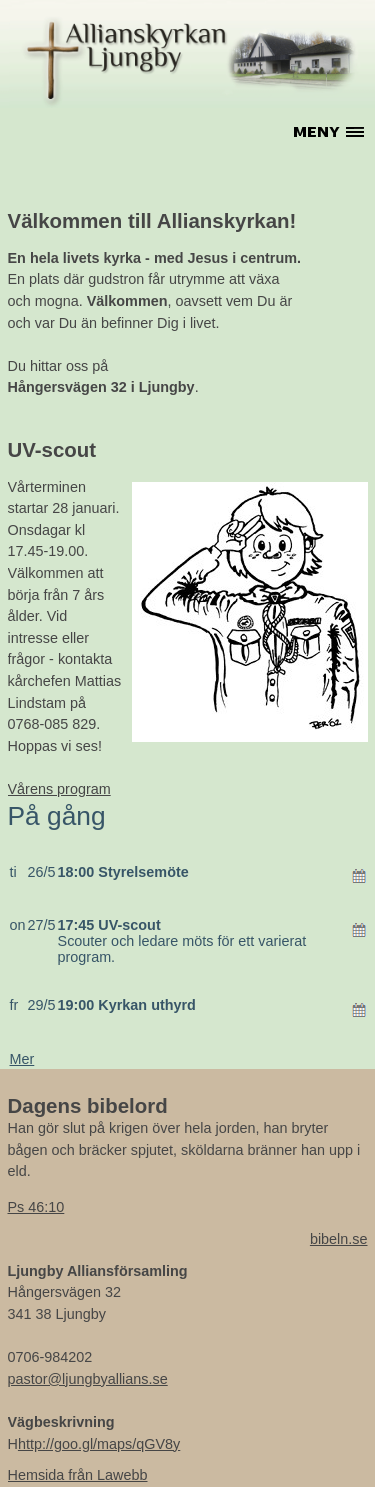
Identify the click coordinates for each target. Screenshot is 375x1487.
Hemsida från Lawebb (78, 1475)
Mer (22, 1059)
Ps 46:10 (36, 1207)
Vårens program (59, 789)
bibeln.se (339, 1239)
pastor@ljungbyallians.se (88, 1379)
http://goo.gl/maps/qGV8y (99, 1444)
